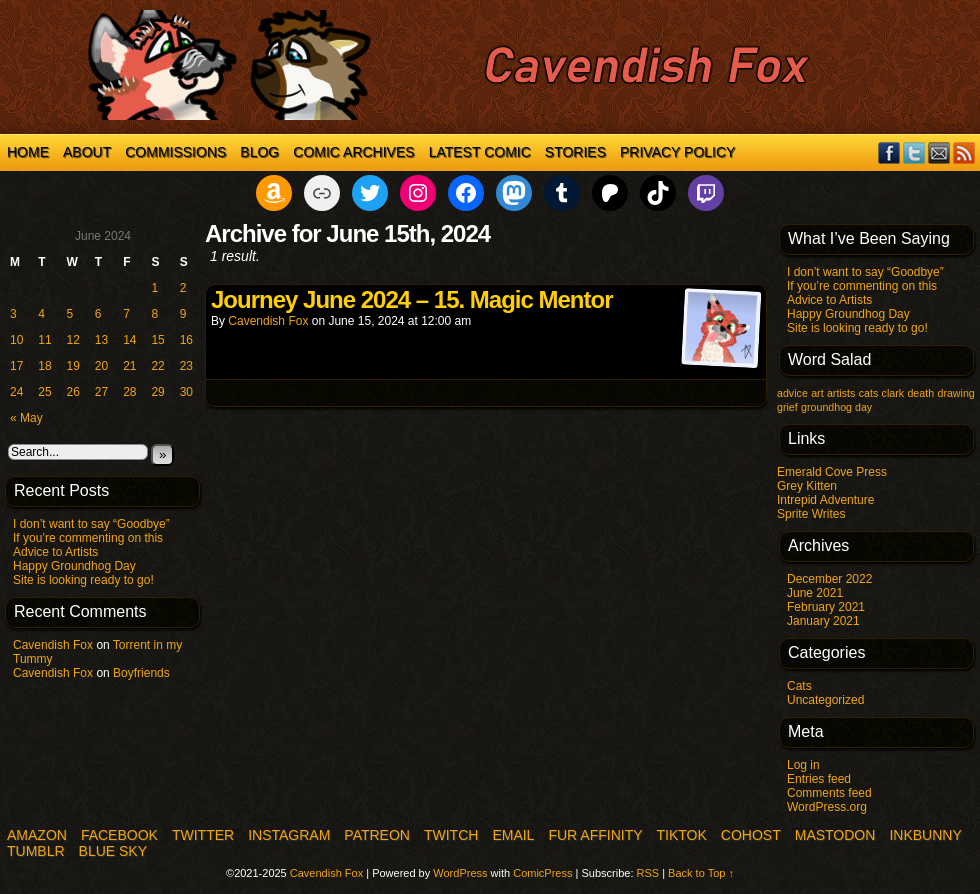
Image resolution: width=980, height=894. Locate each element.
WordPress (460, 873)
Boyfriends (141, 673)
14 (129, 340)
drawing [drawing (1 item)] (955, 393)
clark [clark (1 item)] (893, 393)
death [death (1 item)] (920, 393)
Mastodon (835, 835)
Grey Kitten (807, 486)
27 (101, 392)
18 (44, 366)
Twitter (914, 152)
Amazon (37, 835)
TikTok (682, 835)
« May (26, 418)
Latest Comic (480, 152)
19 (73, 366)
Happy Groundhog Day (74, 566)
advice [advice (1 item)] (792, 393)
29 (157, 392)
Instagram (289, 835)
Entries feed (819, 779)
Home (28, 152)
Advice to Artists (55, 552)
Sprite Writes (811, 514)
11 (44, 340)
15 (157, 340)
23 (186, 366)
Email (939, 152)
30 (186, 392)
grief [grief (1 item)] (787, 407)
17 (16, 366)
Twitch (451, 835)
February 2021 (826, 607)
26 (73, 392)
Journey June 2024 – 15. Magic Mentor (412, 299)
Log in (803, 765)
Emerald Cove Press (832, 472)
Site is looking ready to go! (83, 580)
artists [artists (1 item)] (841, 393)
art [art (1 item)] (817, 393)
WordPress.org (827, 807)
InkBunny (925, 835)
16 (186, 340)
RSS (964, 152)
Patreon (377, 835)
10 (16, 340)
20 (101, 366)
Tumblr (36, 851)
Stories (575, 152)
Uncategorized (825, 700)
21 (129, 366)
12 (73, 340)
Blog (259, 152)
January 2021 (823, 621)
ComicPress (542, 873)
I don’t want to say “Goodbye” (91, 524)
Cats (799, 686)
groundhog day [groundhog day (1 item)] (836, 407)
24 (16, 392)
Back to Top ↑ (701, 873)
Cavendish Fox (53, 645)
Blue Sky (113, 851)
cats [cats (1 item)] (869, 393)
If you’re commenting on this (88, 538)
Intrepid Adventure (825, 500)
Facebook (889, 152)
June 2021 (815, 593)
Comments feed (829, 793)
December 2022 (829, 579)
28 (129, 392)
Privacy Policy (677, 152)
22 (157, 366)
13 (101, 340)
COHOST (751, 835)
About (87, 152)
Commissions (175, 152)
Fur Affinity (595, 835)
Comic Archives (353, 152)
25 (44, 392)
